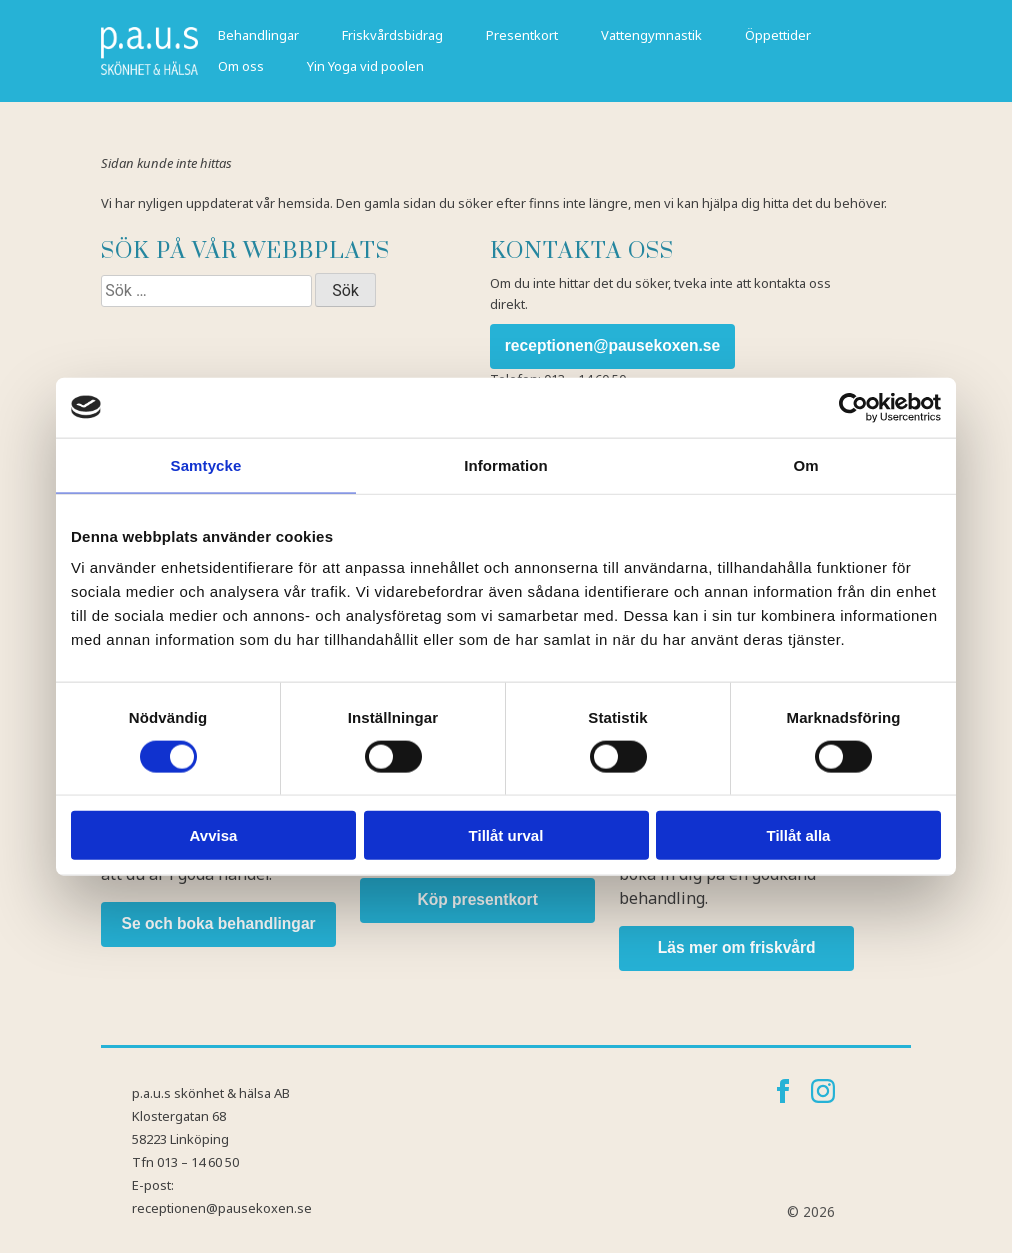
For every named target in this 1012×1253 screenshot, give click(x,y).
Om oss (241, 66)
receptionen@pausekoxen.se (612, 345)
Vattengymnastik (651, 35)
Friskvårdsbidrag (392, 35)
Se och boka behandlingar (219, 923)
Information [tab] (506, 464)
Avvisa (214, 835)
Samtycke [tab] (206, 464)
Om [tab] (805, 464)
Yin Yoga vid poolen (365, 66)
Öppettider (778, 35)
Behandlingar (258, 35)
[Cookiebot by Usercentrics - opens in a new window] (853, 407)
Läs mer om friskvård (737, 947)
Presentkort (522, 35)
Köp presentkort (477, 899)
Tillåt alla (799, 835)
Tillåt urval (506, 835)
